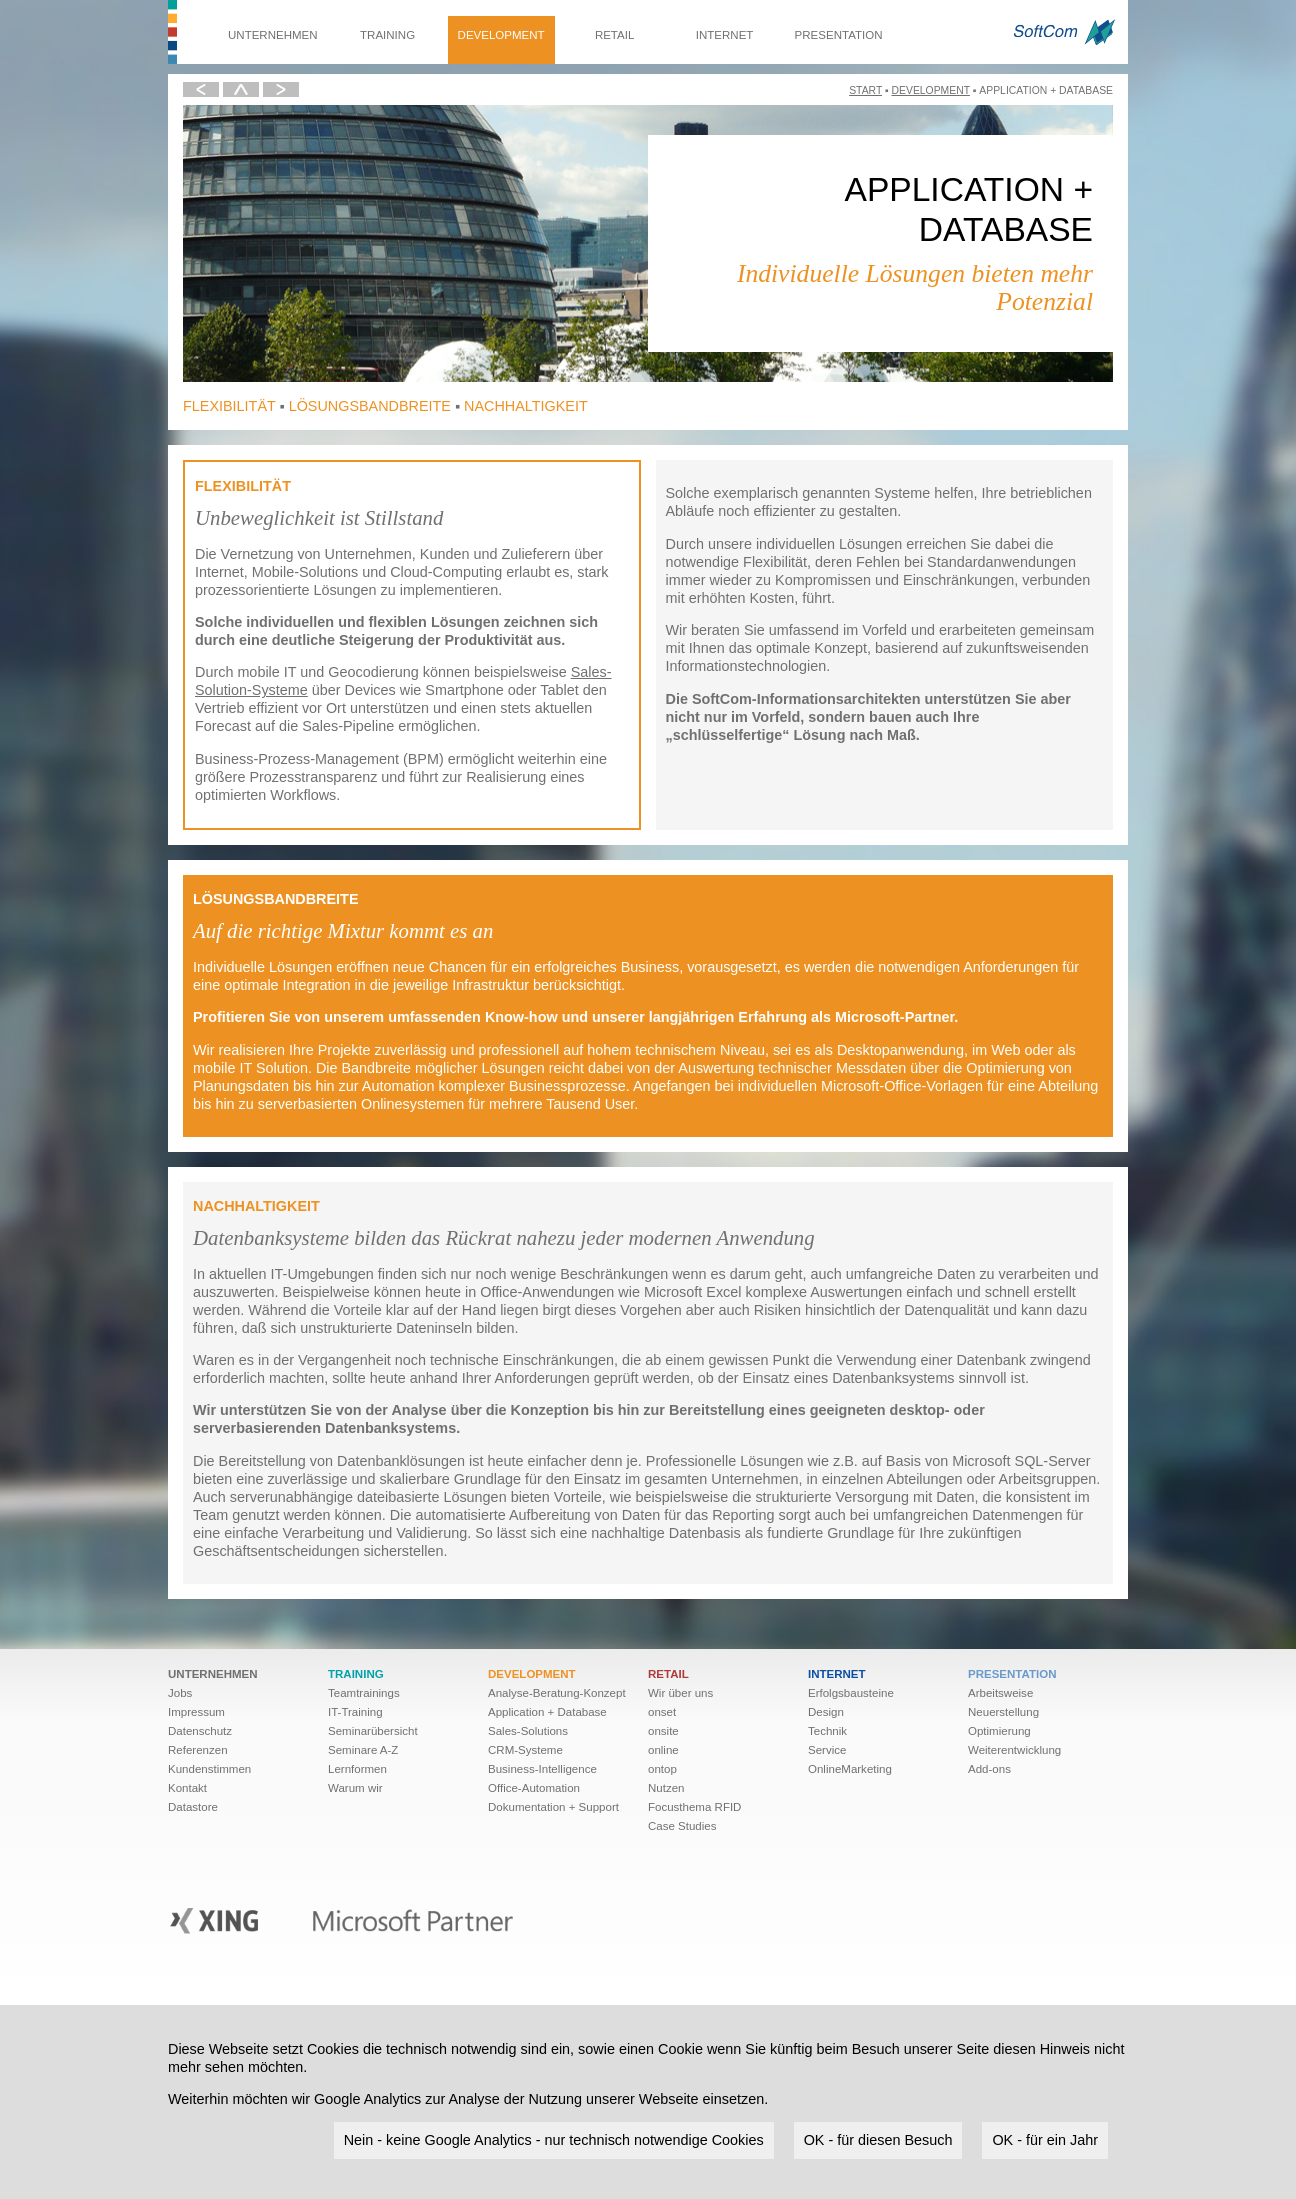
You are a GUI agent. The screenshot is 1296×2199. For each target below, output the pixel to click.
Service (827, 1750)
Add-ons (989, 1769)
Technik (827, 1731)
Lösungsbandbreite (370, 406)
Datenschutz (200, 1731)
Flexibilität (229, 406)
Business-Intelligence (542, 1769)
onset (662, 1712)
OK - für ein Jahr (1045, 2140)
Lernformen (357, 1769)
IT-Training (355, 1712)
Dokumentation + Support (553, 1807)
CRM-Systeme (525, 1750)
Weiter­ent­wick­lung (1014, 1750)
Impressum (196, 1712)
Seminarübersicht (373, 1731)
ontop (662, 1769)
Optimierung (999, 1731)
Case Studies (682, 1826)
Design (826, 1712)
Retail (614, 35)
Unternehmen (273, 35)
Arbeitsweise (1000, 1693)
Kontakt (187, 1788)
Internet (725, 35)
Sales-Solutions (528, 1731)
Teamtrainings (364, 1693)
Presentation (839, 35)
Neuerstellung (1003, 1712)
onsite (663, 1731)
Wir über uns (680, 1693)
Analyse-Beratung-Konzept (557, 1693)
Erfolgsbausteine (851, 1693)
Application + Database (547, 1712)
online (663, 1750)
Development (501, 35)
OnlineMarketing (850, 1769)
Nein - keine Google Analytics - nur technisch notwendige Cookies (554, 2140)
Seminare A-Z (363, 1750)
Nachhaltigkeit (526, 406)
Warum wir (355, 1788)
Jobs (180, 1693)
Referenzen (198, 1750)
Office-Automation (534, 1788)
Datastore (193, 1807)
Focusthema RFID (694, 1807)
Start (865, 90)
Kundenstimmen (209, 1769)
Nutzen (666, 1788)
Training (387, 35)
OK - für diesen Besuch (878, 2140)
